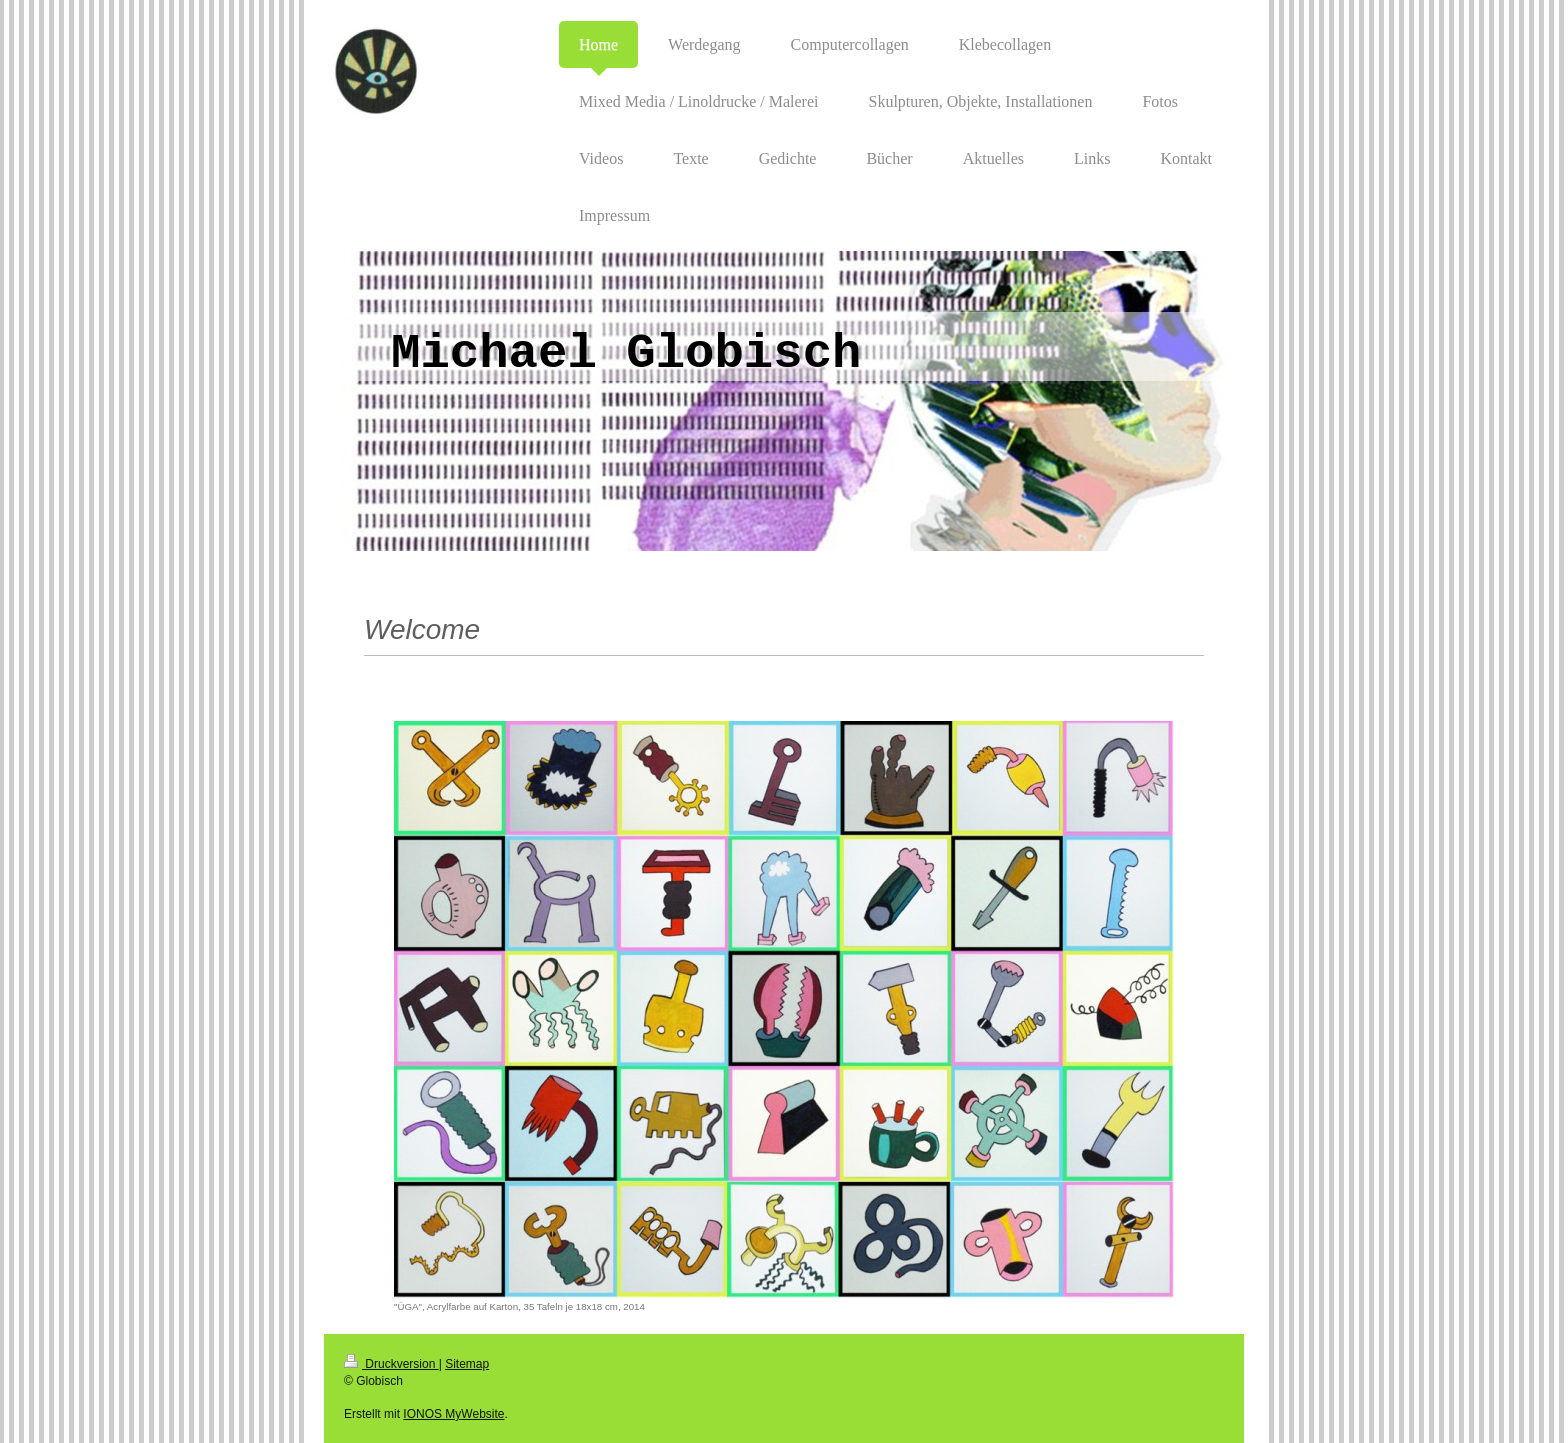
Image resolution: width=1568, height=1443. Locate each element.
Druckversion (391, 1364)
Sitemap (467, 1364)
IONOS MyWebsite (453, 1414)
